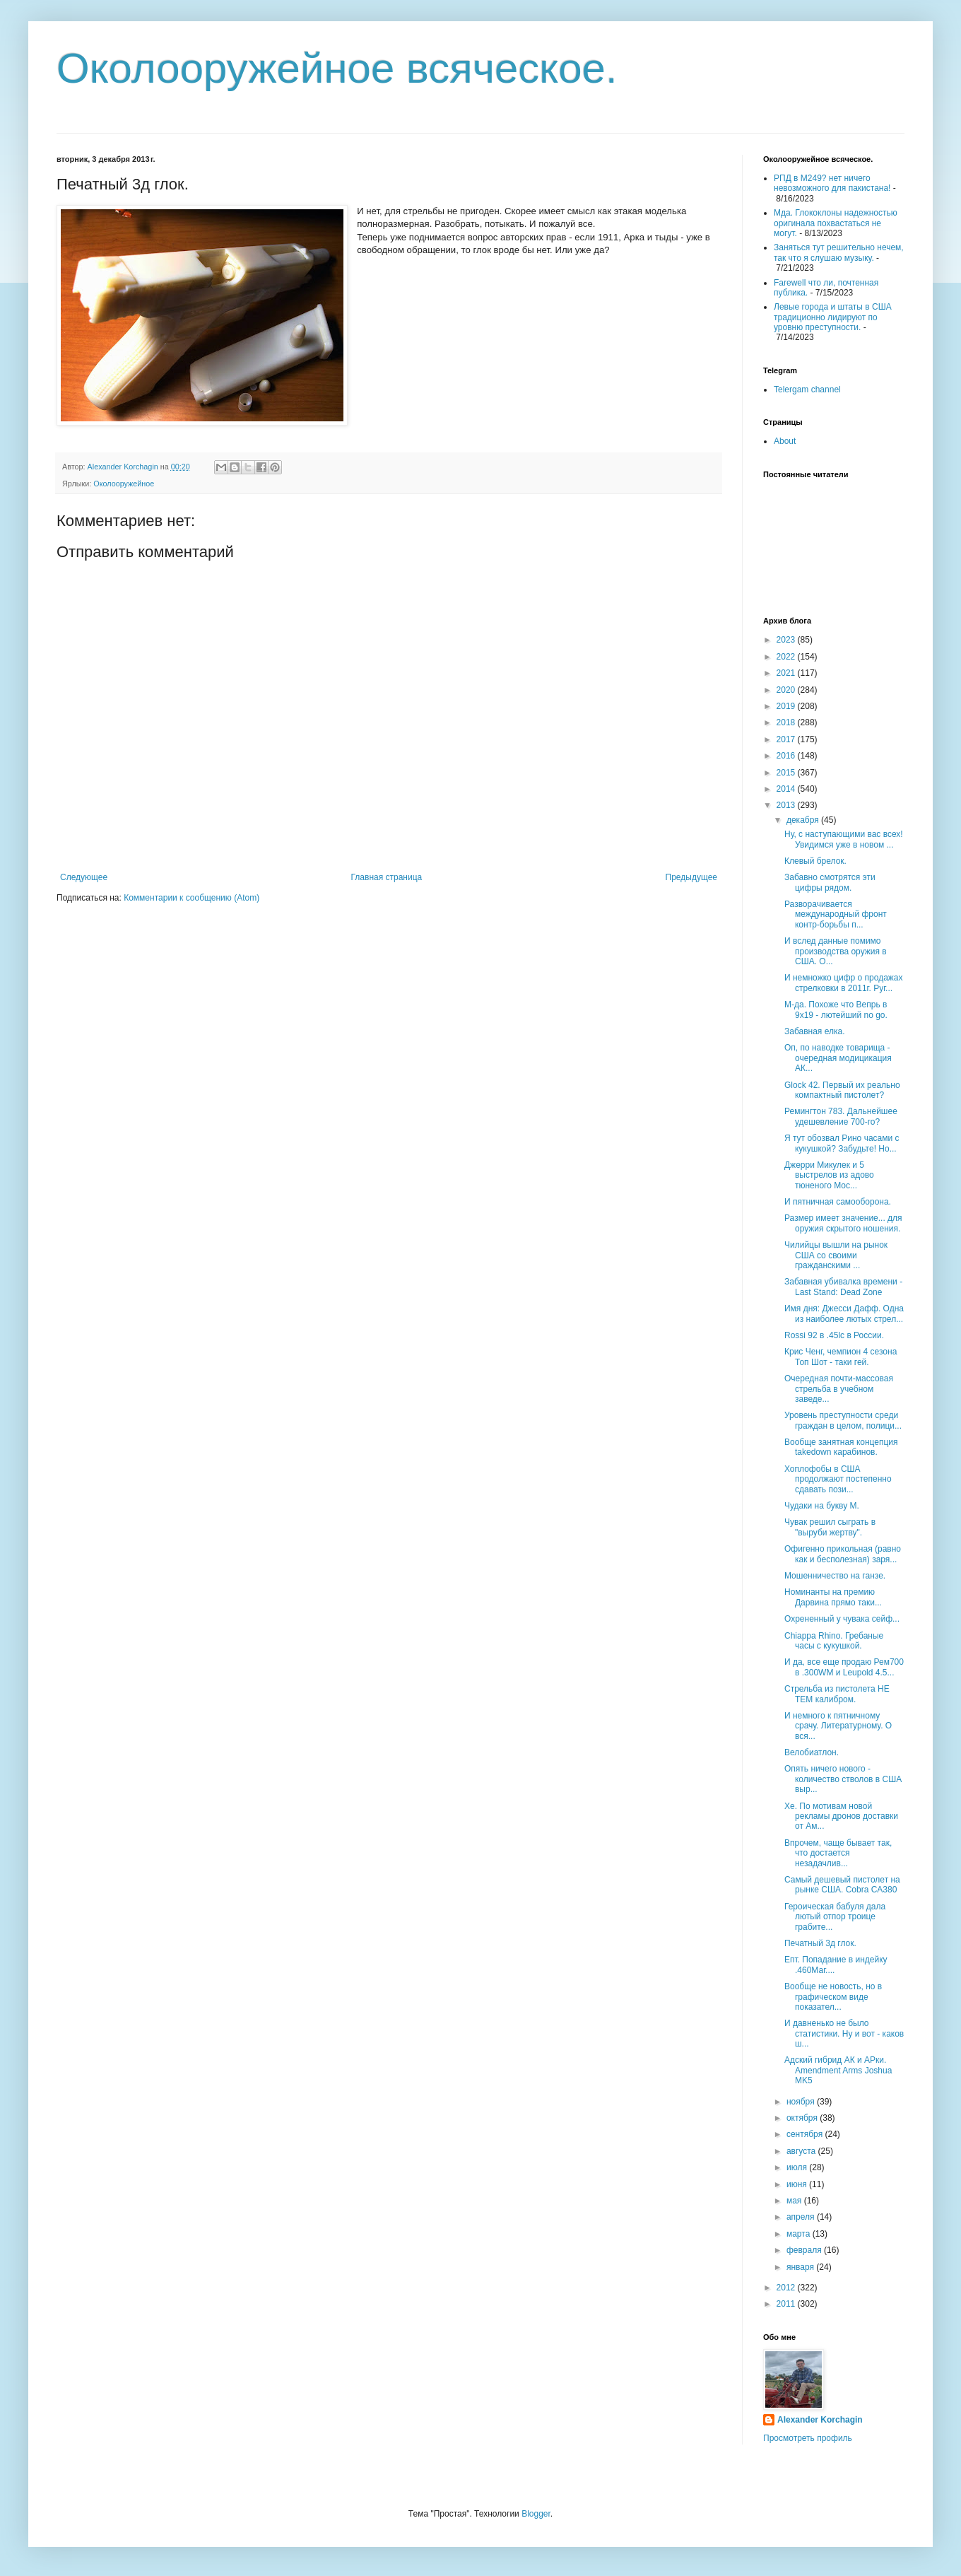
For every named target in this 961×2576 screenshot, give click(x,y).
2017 (787, 739)
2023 (787, 640)
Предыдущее (691, 877)
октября (803, 2118)
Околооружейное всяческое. (337, 68)
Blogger (535, 2514)
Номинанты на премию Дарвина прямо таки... (833, 1597)
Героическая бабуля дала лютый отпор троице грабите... (834, 1917)
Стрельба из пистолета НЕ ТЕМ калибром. (837, 1694)
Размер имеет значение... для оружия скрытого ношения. (843, 1223)
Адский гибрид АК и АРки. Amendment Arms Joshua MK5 (838, 2070)
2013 (787, 805)
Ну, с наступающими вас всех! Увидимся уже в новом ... (843, 839)
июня (797, 2184)
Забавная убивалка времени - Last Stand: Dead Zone (843, 1286)
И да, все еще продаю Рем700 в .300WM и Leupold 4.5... (844, 1667)
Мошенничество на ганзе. (834, 1576)
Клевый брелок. (815, 861)
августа (802, 2151)
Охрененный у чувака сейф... (842, 1619)
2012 (787, 2288)
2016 (787, 756)
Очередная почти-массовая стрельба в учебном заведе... (838, 1389)
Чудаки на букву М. (821, 1506)
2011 (787, 2304)
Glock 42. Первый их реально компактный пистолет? (842, 1090)
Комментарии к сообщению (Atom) (191, 898)
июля (797, 2167)
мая (795, 2201)
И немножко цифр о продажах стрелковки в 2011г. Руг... (843, 983)
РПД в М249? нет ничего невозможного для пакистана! (832, 183)
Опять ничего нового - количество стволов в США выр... (843, 1779)
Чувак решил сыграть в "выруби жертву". (829, 1527)
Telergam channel (807, 389)
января (801, 2267)
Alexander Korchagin (820, 2420)
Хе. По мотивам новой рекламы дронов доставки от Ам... (841, 1816)
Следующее (83, 877)
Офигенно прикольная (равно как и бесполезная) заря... (842, 1554)
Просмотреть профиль (807, 2438)
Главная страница (387, 877)
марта (799, 2234)
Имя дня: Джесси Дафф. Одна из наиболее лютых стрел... (844, 1313)
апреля (801, 2217)
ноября (801, 2102)
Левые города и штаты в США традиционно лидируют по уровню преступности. (833, 317)
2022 (787, 657)
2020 (787, 690)
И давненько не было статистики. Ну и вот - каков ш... (844, 2033)
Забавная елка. (814, 1031)
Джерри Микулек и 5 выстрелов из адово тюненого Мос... (829, 1175)
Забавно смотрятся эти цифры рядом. (829, 882)
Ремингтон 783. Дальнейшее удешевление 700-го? (840, 1116)
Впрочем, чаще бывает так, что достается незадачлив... (838, 1853)
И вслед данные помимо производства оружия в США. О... (835, 951)
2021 (787, 673)
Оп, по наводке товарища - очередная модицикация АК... (838, 1058)
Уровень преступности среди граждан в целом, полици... (843, 1420)
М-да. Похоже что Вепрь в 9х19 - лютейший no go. (836, 1009)
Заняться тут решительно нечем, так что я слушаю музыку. (839, 252)
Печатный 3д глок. (820, 1943)
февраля (805, 2250)
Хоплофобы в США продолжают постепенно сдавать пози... (838, 1479)
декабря (803, 820)
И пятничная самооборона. (837, 1202)
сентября (805, 2134)
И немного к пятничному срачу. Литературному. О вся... (838, 1726)
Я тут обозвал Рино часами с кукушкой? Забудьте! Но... (842, 1143)
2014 (787, 789)
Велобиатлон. (811, 1752)
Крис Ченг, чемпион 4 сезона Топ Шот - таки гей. (840, 1356)
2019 (787, 706)
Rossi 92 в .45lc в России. (834, 1335)
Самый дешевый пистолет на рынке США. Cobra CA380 (842, 1885)
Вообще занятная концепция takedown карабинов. (841, 1447)
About (785, 441)
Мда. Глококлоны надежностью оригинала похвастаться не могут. (835, 223)
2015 (787, 773)
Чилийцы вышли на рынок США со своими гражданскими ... (836, 1255)
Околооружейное (123, 483)
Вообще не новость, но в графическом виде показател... (833, 1996)
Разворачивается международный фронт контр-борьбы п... (835, 914)
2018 (787, 722)
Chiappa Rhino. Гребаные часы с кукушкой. (833, 1641)
